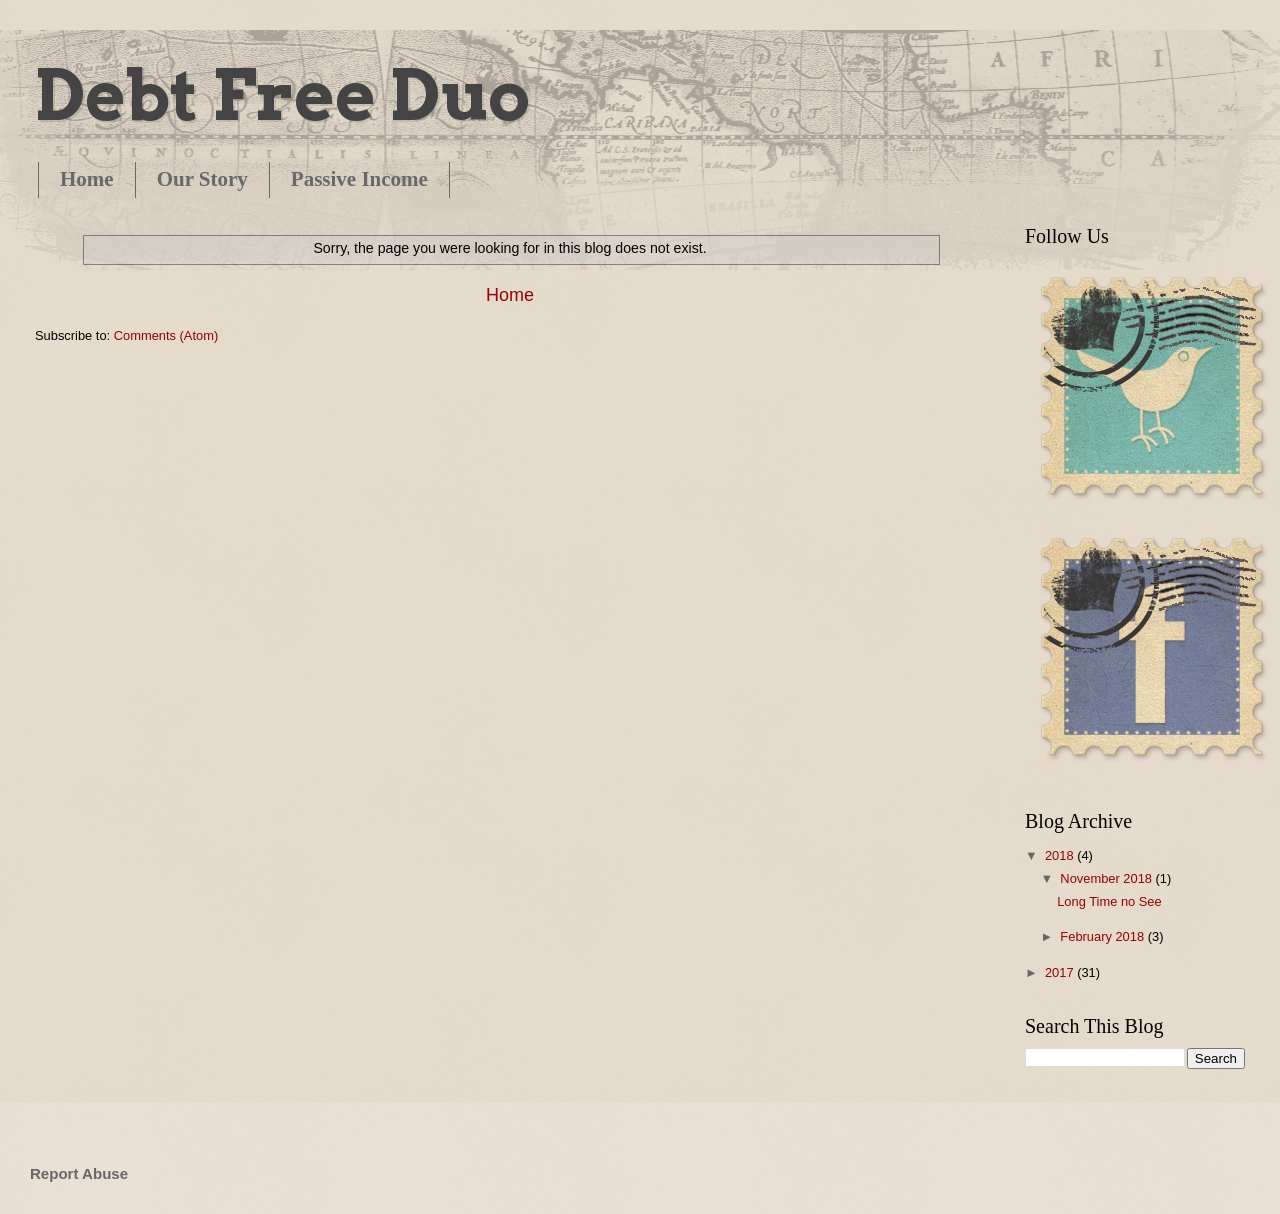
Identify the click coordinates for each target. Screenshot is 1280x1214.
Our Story (202, 179)
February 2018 (1103, 936)
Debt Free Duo (282, 95)
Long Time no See (1109, 901)
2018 (1061, 855)
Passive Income (359, 179)
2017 (1061, 972)
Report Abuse (79, 1173)
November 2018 (1107, 878)
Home (87, 179)
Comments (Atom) (166, 335)
